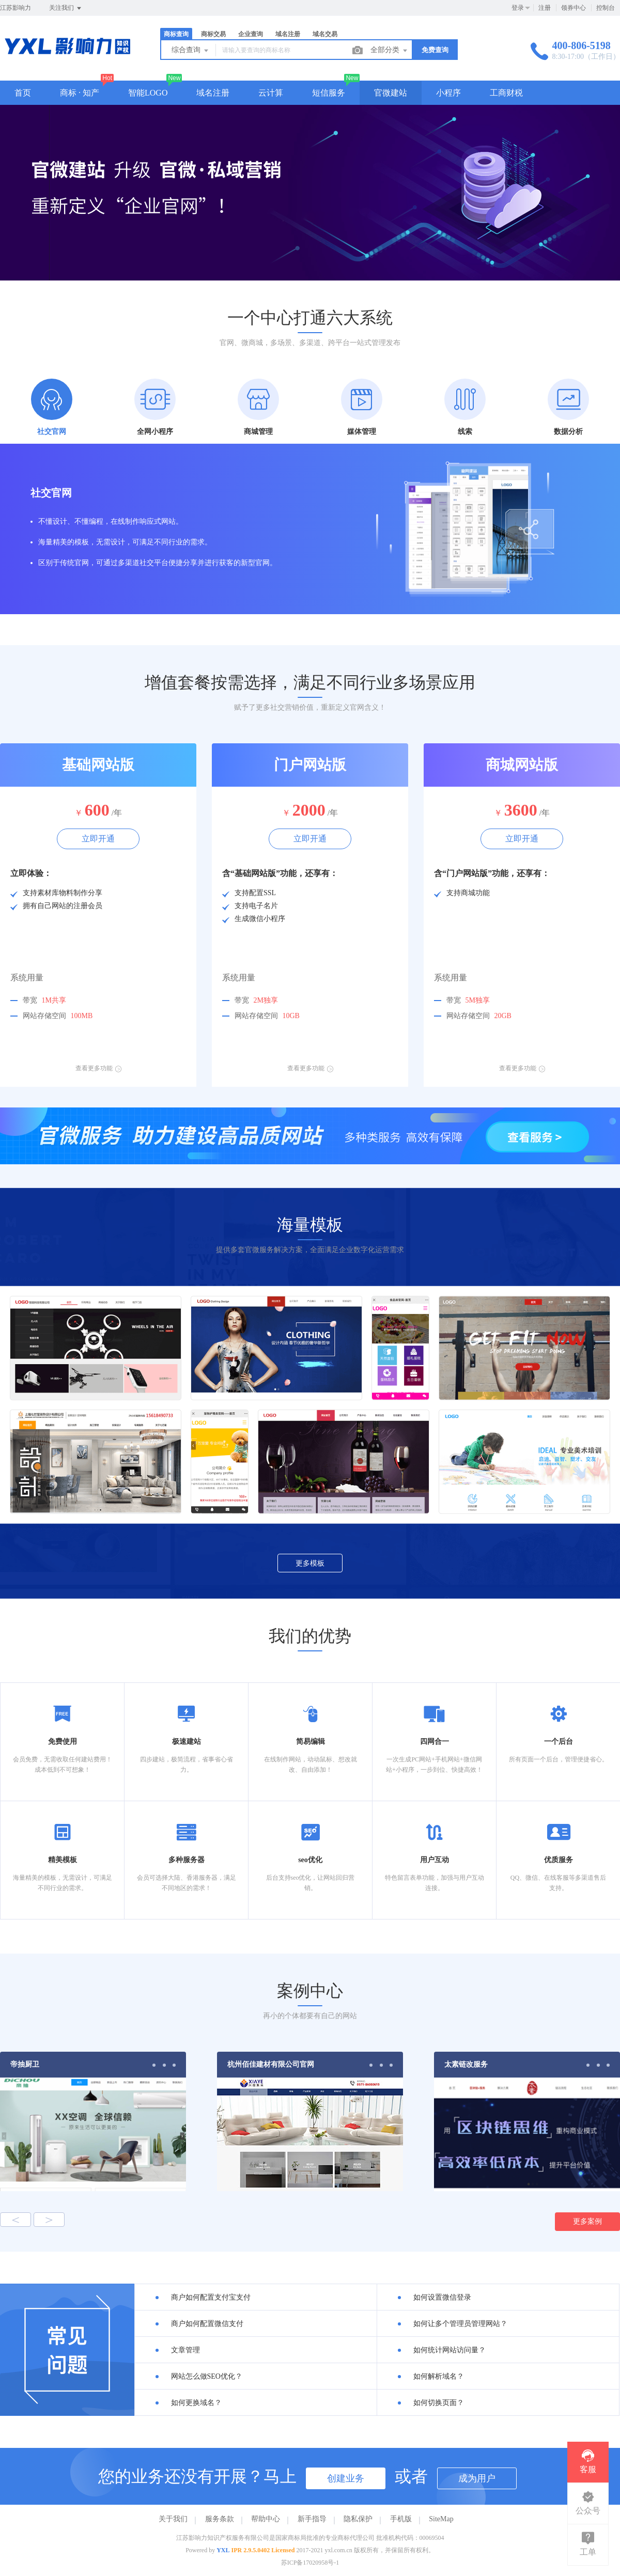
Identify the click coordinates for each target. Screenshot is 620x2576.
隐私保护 (358, 2519)
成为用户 (476, 2478)
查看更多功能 (98, 1068)
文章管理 (185, 2350)
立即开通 (98, 838)
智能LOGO (147, 92)
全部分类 (389, 50)
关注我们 (66, 8)
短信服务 (328, 92)
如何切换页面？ (438, 2403)
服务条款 (219, 2519)
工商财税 (506, 92)
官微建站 (390, 92)
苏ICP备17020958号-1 (310, 2562)
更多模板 (310, 1563)
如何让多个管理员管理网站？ (460, 2324)
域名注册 (287, 34)
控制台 (605, 7)
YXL (222, 2550)
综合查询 (191, 50)
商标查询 (176, 34)
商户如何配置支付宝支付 (211, 2297)
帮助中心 (265, 2519)
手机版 (401, 2519)
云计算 (270, 92)
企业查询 (250, 34)
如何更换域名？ (196, 2403)
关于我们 (173, 2519)
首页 (22, 92)
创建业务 (345, 2478)
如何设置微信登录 (442, 2297)
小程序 (448, 92)
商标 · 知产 (79, 92)
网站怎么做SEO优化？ (206, 2376)
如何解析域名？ (438, 2376)
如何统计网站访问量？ (449, 2350)
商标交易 (213, 34)
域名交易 (325, 34)
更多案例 (587, 2221)
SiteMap (441, 2519)
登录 (518, 7)
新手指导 (312, 2519)
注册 (544, 7)
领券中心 (573, 7)
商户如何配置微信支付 (207, 2324)
